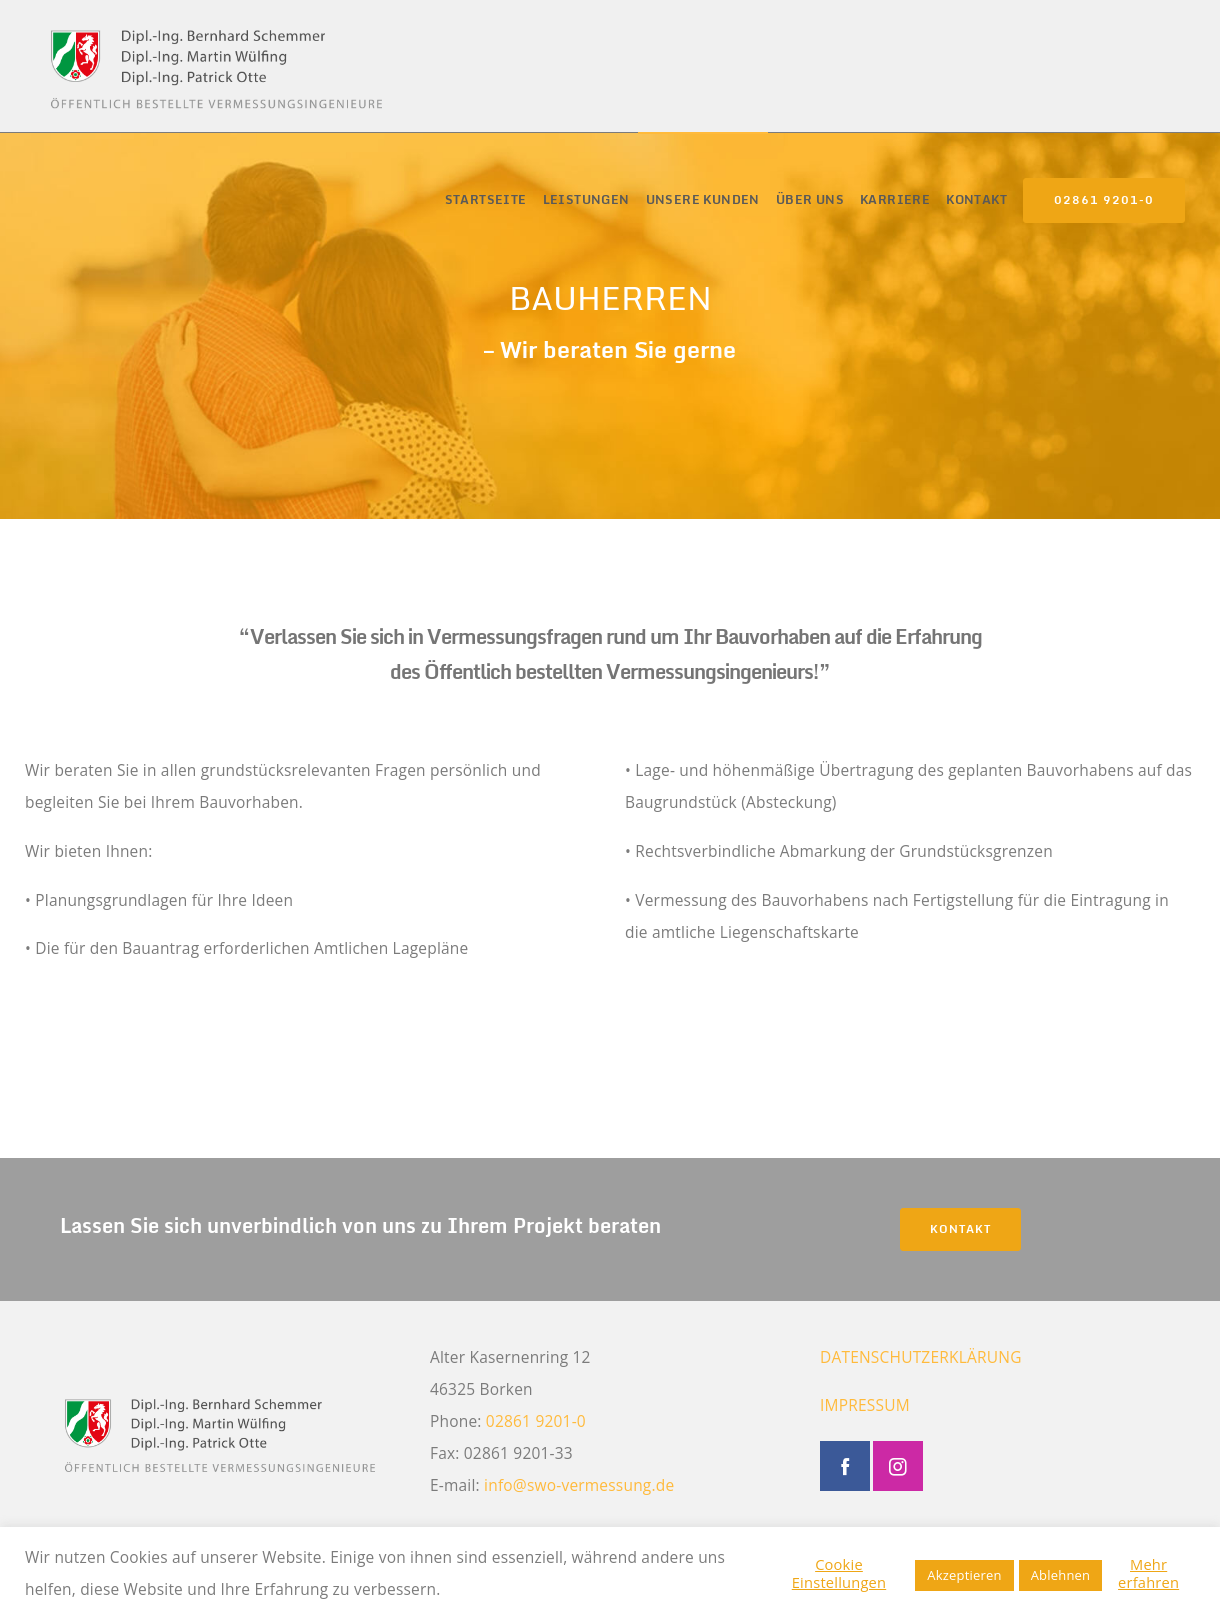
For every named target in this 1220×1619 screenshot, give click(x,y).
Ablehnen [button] (1061, 1575)
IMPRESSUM (865, 1405)
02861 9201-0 (1104, 200)
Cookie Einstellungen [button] (839, 1573)
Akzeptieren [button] (964, 1575)
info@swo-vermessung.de (579, 1485)
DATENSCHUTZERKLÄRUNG (921, 1357)
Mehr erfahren (1148, 1573)
